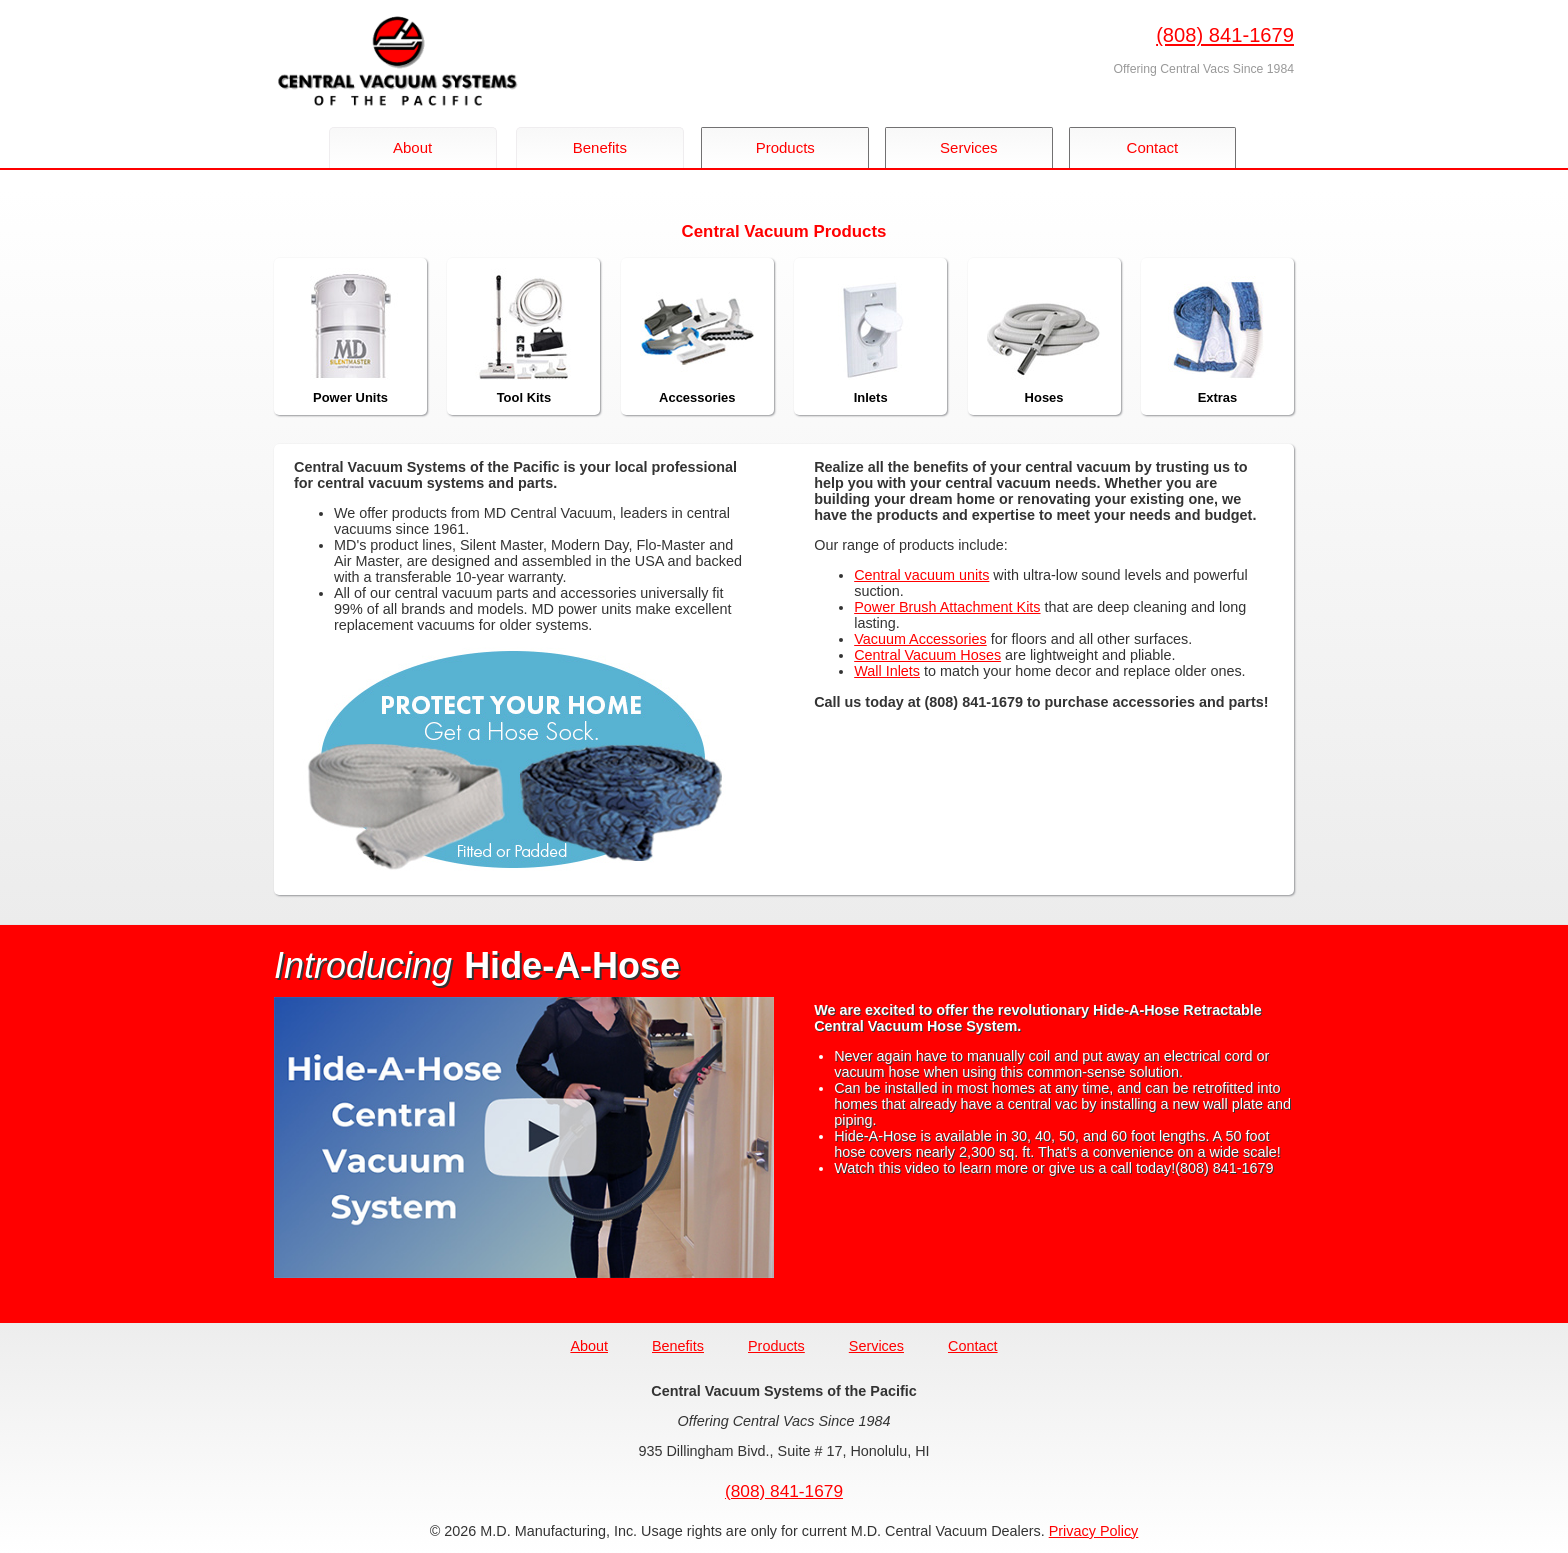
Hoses (1044, 336)
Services (975, 147)
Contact (1162, 147)
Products (787, 147)
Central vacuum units (921, 575)
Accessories (697, 336)
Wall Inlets (887, 671)
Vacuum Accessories (920, 639)
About (412, 147)
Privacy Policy (1094, 1531)
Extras (1217, 336)
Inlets (871, 336)
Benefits (600, 147)
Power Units (351, 336)
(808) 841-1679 (1225, 35)
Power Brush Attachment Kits (947, 607)
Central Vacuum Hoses (927, 655)
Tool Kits (524, 336)
